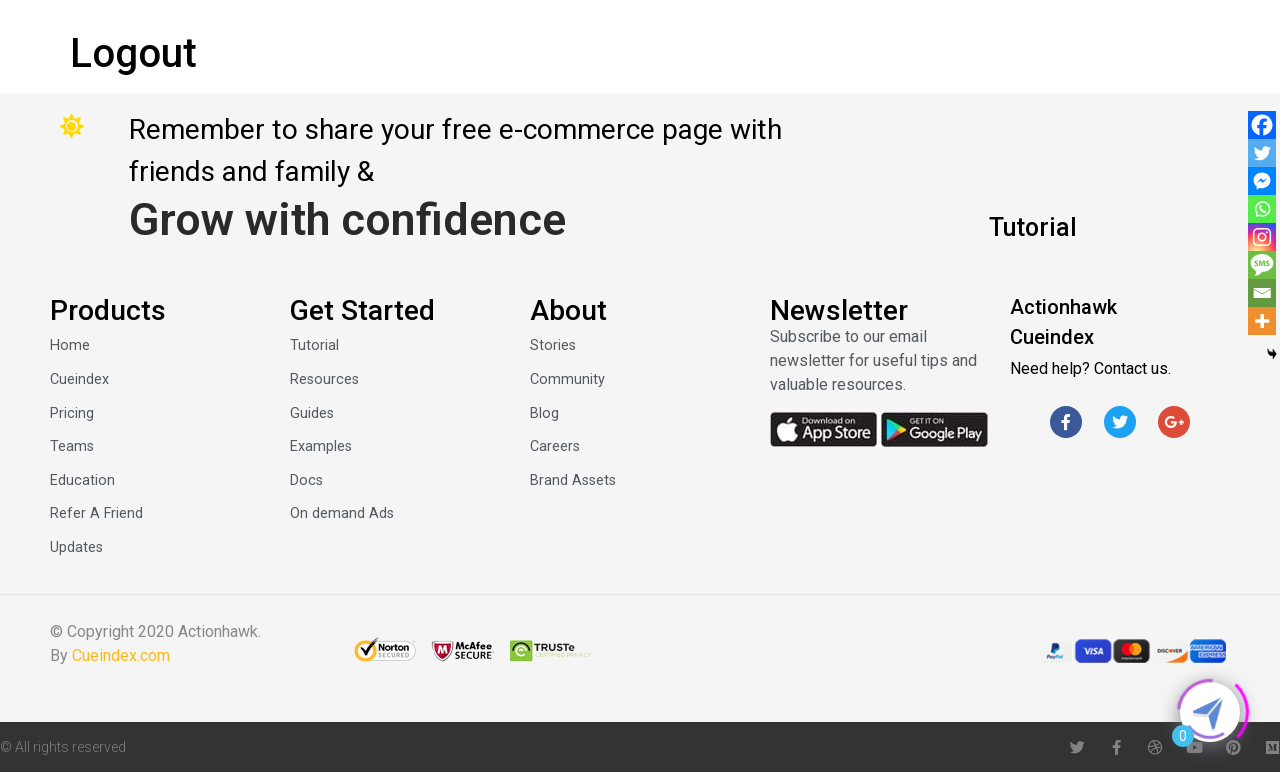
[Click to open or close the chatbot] (1210, 712)
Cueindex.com (121, 655)
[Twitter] (1262, 153)
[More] (1262, 321)
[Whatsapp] (1262, 209)
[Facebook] (1262, 125)
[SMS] (1262, 265)
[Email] (1262, 293)
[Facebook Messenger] (1262, 181)
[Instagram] (1262, 237)
